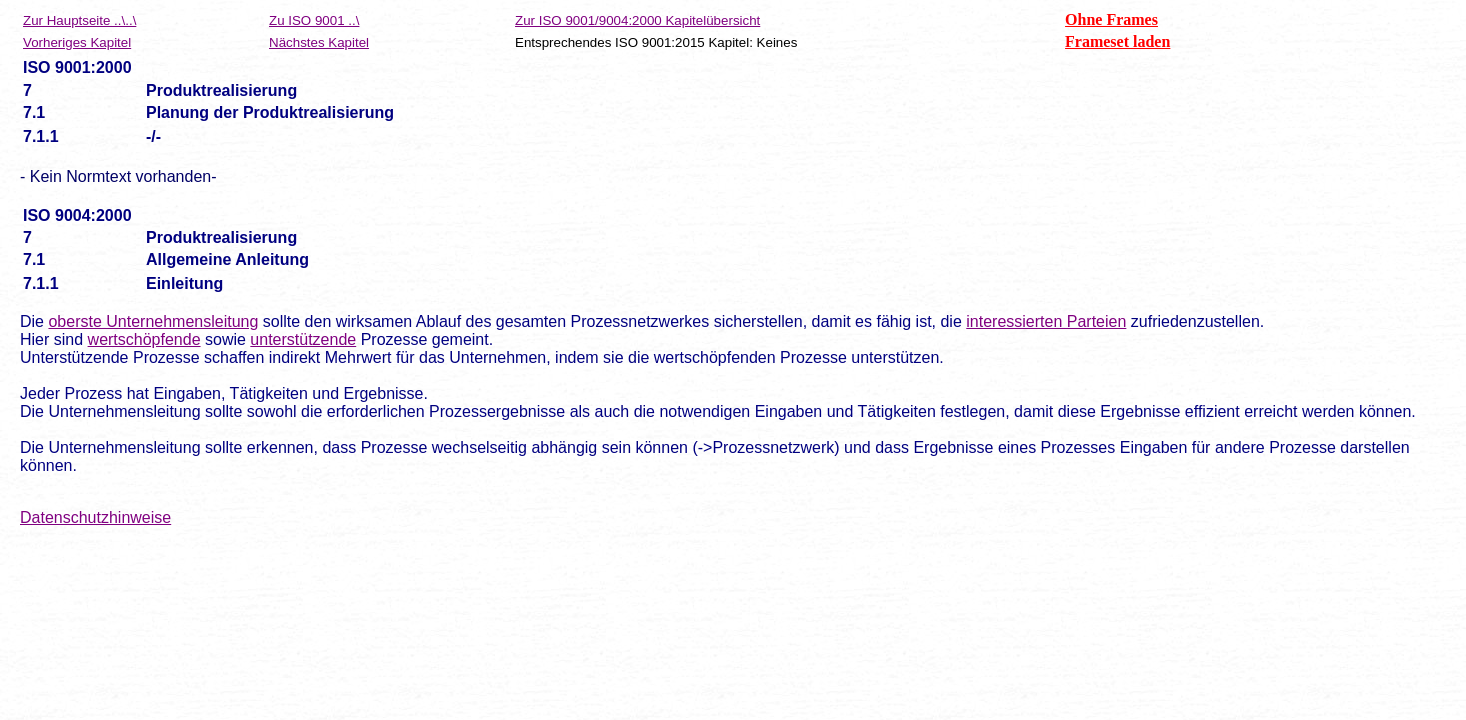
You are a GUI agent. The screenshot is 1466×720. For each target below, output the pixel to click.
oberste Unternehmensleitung (153, 321)
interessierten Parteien (1046, 321)
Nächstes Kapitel (319, 42)
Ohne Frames (1111, 19)
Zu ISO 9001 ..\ (314, 20)
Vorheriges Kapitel (77, 42)
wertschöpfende (144, 339)
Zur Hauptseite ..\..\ (79, 20)
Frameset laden (1117, 41)
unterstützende (303, 339)
